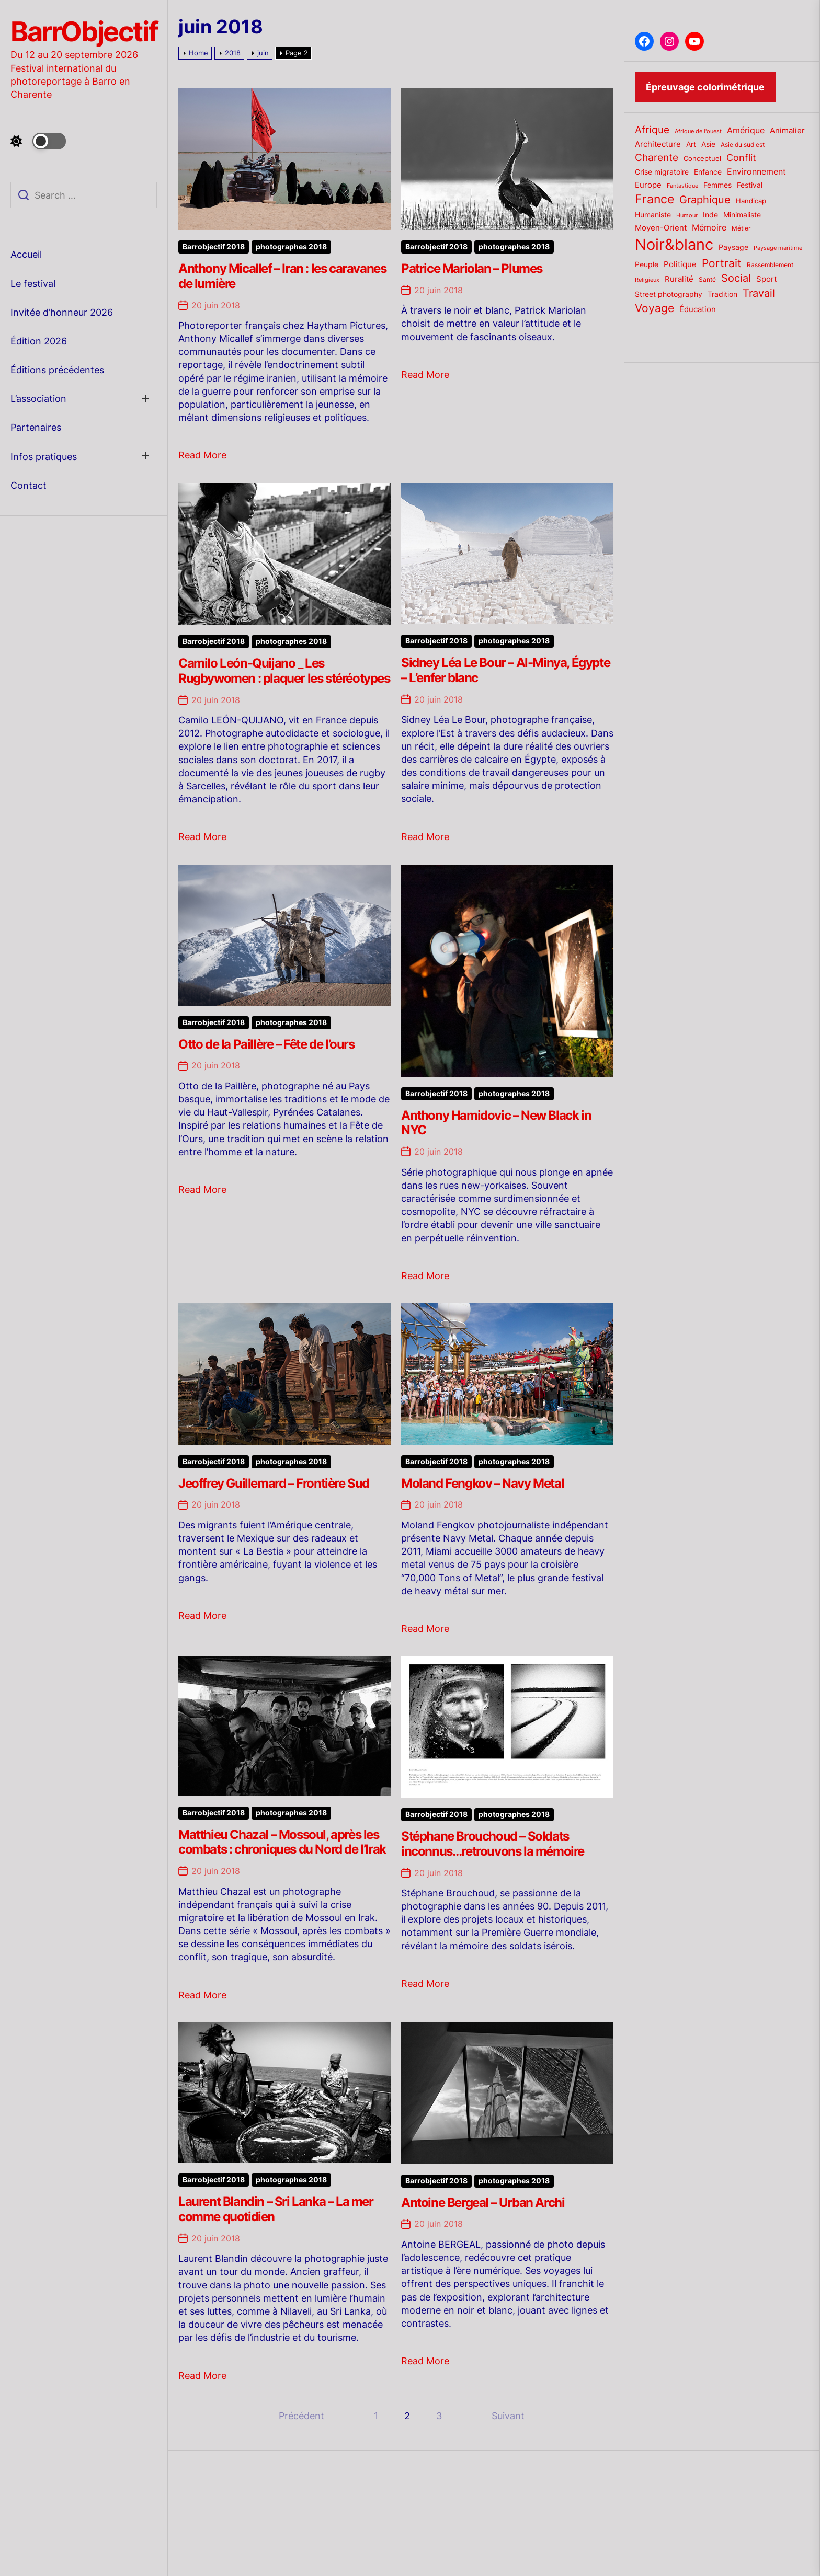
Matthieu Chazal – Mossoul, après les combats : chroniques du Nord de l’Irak (282, 1842)
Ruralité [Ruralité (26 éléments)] (679, 279)
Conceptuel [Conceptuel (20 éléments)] (702, 158)
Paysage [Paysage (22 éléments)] (733, 247)
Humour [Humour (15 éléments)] (687, 215)
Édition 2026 (38, 341)
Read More (202, 455)
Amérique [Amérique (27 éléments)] (746, 130)
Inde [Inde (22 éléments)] (710, 215)
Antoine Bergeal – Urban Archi (482, 2202)
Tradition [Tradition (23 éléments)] (722, 294)
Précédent (301, 2415)
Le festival (32, 283)
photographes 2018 (291, 247)
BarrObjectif (83, 32)
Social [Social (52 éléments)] (736, 277)
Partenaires (35, 427)
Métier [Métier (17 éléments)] (741, 228)
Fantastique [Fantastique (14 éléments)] (682, 185)
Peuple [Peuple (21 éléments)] (646, 264)
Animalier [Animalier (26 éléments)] (787, 130)
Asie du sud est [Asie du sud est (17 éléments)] (743, 144)
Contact (28, 485)
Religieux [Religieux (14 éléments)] (647, 280)
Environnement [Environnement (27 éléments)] (756, 172)
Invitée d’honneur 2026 (61, 312)
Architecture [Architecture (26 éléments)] (658, 144)
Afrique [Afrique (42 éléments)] (652, 130)
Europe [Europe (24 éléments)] (648, 185)
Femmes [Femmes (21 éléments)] (717, 185)
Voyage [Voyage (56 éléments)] (654, 308)
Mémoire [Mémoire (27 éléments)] (709, 228)
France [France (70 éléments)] (654, 199)
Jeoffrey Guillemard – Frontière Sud (273, 1483)
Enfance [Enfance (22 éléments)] (708, 172)
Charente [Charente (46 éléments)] (656, 157)
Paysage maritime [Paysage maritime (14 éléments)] (778, 248)
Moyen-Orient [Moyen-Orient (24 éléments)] (661, 228)
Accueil (26, 254)
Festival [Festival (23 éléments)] (749, 184)
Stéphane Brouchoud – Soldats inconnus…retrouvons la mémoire (492, 1843)
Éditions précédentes (57, 369)
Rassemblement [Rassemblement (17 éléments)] (770, 265)
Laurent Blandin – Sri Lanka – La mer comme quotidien (275, 2209)
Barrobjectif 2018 (214, 247)
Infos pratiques (43, 456)
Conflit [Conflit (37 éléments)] (741, 157)
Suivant (508, 2415)
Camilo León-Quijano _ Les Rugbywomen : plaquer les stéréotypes (284, 671)
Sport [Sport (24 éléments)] (766, 279)
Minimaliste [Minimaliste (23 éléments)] (742, 214)
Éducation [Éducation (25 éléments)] (697, 309)
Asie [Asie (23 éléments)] (708, 144)
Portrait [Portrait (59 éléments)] (722, 263)
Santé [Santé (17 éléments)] (707, 279)
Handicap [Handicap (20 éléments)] (751, 201)
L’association (38, 398)
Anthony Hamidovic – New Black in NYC (496, 1123)
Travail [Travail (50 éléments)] (759, 293)
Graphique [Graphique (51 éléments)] (705, 199)
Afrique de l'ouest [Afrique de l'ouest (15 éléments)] (698, 131)
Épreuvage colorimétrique (705, 87)
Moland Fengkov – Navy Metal (482, 1483)
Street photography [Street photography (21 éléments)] (668, 294)
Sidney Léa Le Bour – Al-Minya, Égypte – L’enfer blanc (505, 670)
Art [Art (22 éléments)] (691, 144)
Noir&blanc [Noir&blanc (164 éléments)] (674, 244)
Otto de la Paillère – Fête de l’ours (266, 1044)
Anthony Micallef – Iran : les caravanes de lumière (282, 276)
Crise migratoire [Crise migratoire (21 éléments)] (662, 172)
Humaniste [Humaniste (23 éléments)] (653, 214)
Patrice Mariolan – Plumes (471, 268)
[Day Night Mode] (38, 141)
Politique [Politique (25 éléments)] (680, 264)
